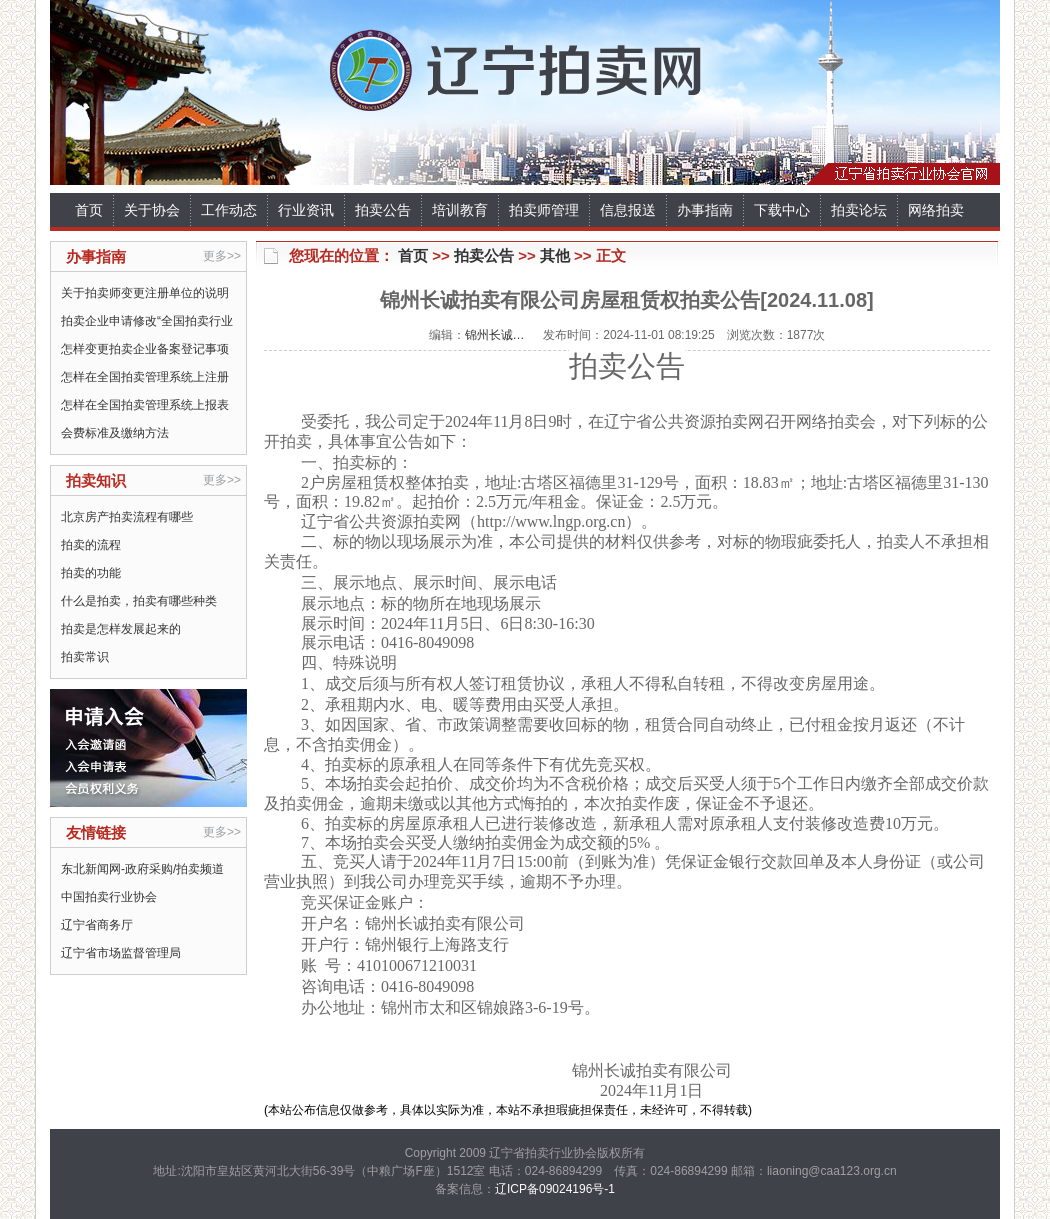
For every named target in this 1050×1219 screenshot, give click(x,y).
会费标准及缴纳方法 (115, 433)
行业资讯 (306, 210)
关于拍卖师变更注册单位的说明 (145, 293)
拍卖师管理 (544, 210)
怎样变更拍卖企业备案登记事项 (145, 349)
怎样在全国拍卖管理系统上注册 (145, 377)
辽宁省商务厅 (97, 925)
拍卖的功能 (91, 573)
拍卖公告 (383, 210)
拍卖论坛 (859, 210)
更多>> (222, 256)
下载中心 (782, 210)
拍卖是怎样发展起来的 (121, 629)
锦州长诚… (495, 335)
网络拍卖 (936, 210)
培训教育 (460, 210)
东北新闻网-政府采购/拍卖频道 (142, 869)
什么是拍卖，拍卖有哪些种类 (139, 601)
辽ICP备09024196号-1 (555, 1189)
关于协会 (152, 210)
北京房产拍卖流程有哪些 (127, 517)
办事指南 (705, 210)
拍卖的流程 (91, 545)
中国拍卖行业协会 (109, 897)
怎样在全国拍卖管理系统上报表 (145, 405)
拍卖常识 (85, 657)
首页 (89, 210)
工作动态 (229, 210)
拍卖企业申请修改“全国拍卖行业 (147, 321)
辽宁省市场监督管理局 (121, 953)
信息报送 (628, 210)
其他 (555, 255)
